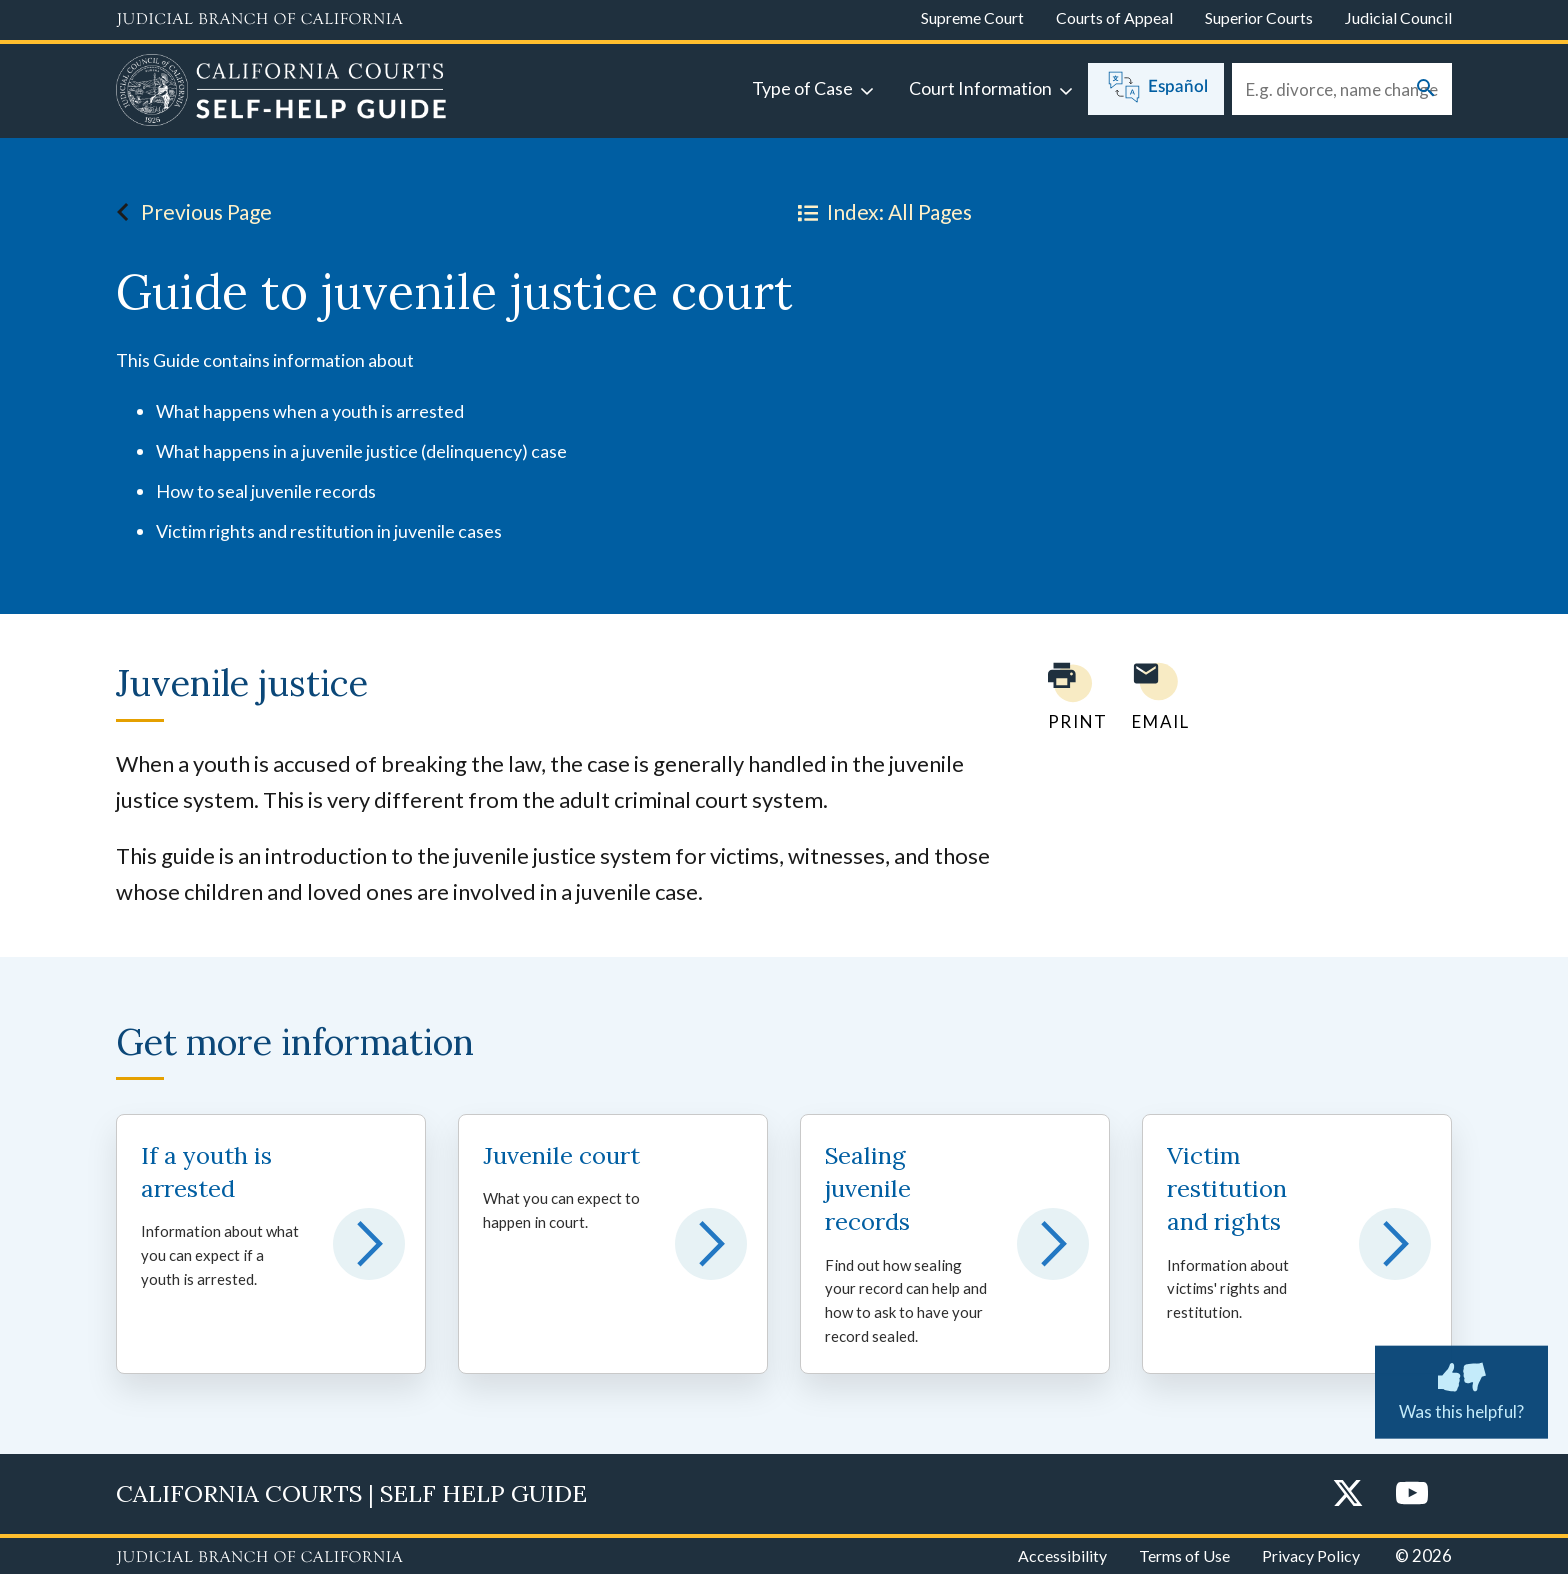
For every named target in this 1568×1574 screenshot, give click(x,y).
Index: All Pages (881, 212)
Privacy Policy (1311, 1555)
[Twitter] (1348, 1494)
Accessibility (1062, 1555)
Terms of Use (1184, 1555)
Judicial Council (1398, 17)
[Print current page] (1066, 696)
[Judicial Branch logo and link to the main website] (259, 20)
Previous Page (188, 212)
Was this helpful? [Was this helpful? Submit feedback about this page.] (1461, 1388)
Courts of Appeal (1114, 17)
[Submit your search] (1426, 89)
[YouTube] (1412, 1494)
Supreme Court (972, 17)
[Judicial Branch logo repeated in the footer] (259, 1558)
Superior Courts (1259, 17)
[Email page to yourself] (1155, 696)
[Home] (281, 93)
